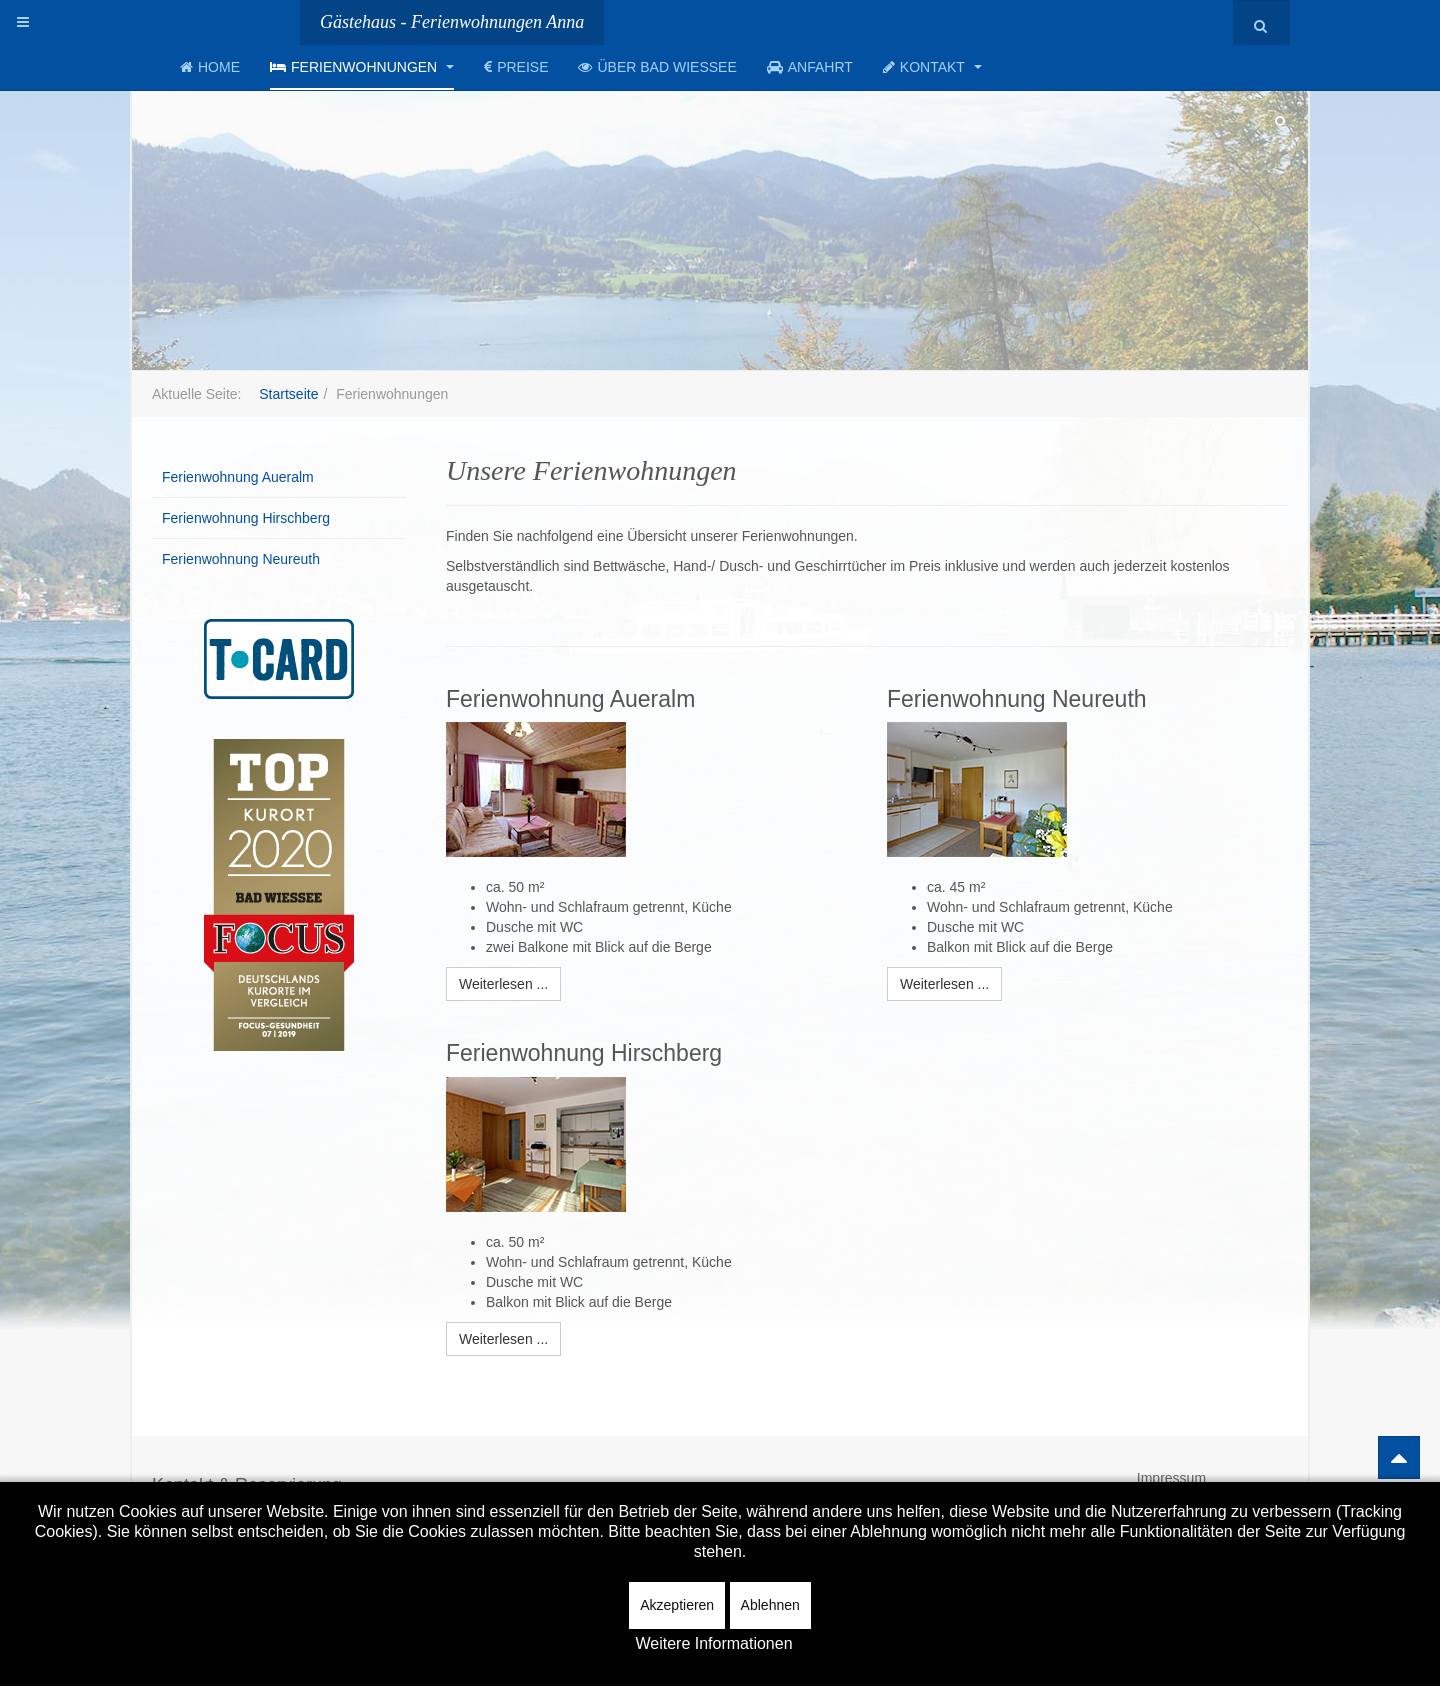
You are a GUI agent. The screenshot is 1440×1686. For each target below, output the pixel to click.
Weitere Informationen (713, 1643)
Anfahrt (810, 67)
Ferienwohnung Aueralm (238, 477)
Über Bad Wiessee (657, 67)
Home (210, 67)
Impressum (1171, 1478)
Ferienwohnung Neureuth (241, 559)
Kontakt (932, 67)
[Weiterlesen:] (503, 984)
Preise (516, 67)
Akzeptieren (677, 1605)
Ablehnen (770, 1605)
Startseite (288, 394)
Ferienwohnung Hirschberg (246, 518)
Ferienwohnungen (362, 67)
